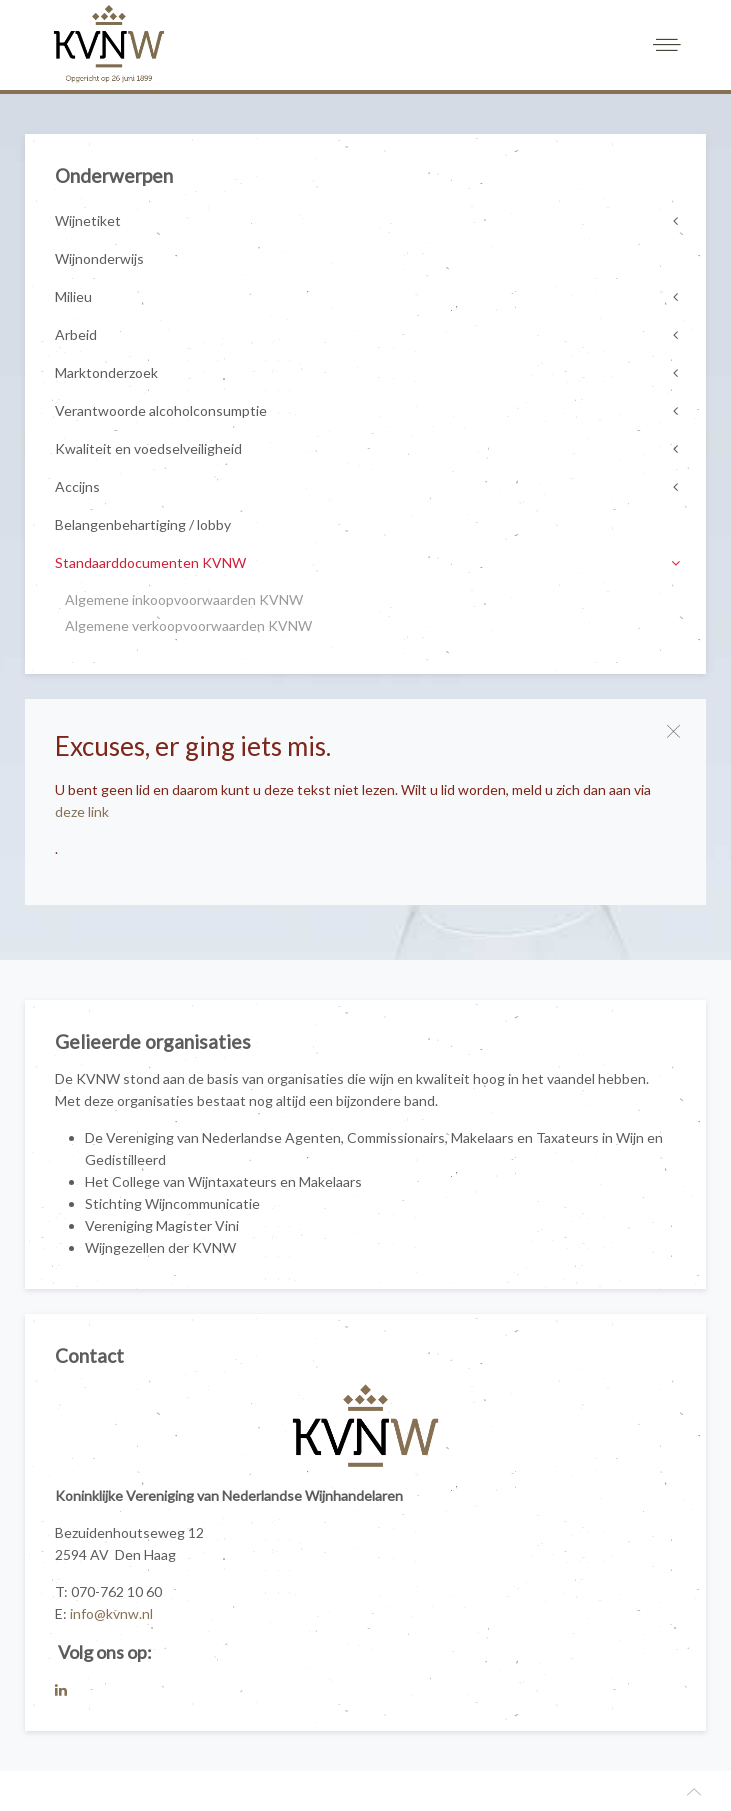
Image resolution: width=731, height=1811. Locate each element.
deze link (82, 811)
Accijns (77, 486)
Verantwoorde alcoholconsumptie (161, 410)
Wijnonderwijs (99, 258)
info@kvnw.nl (111, 1613)
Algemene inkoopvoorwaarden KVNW (184, 599)
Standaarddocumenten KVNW (150, 562)
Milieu (73, 296)
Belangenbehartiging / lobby (143, 524)
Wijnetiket (88, 220)
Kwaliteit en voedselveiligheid (148, 448)
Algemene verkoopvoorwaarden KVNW (188, 625)
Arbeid (76, 334)
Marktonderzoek (106, 372)
